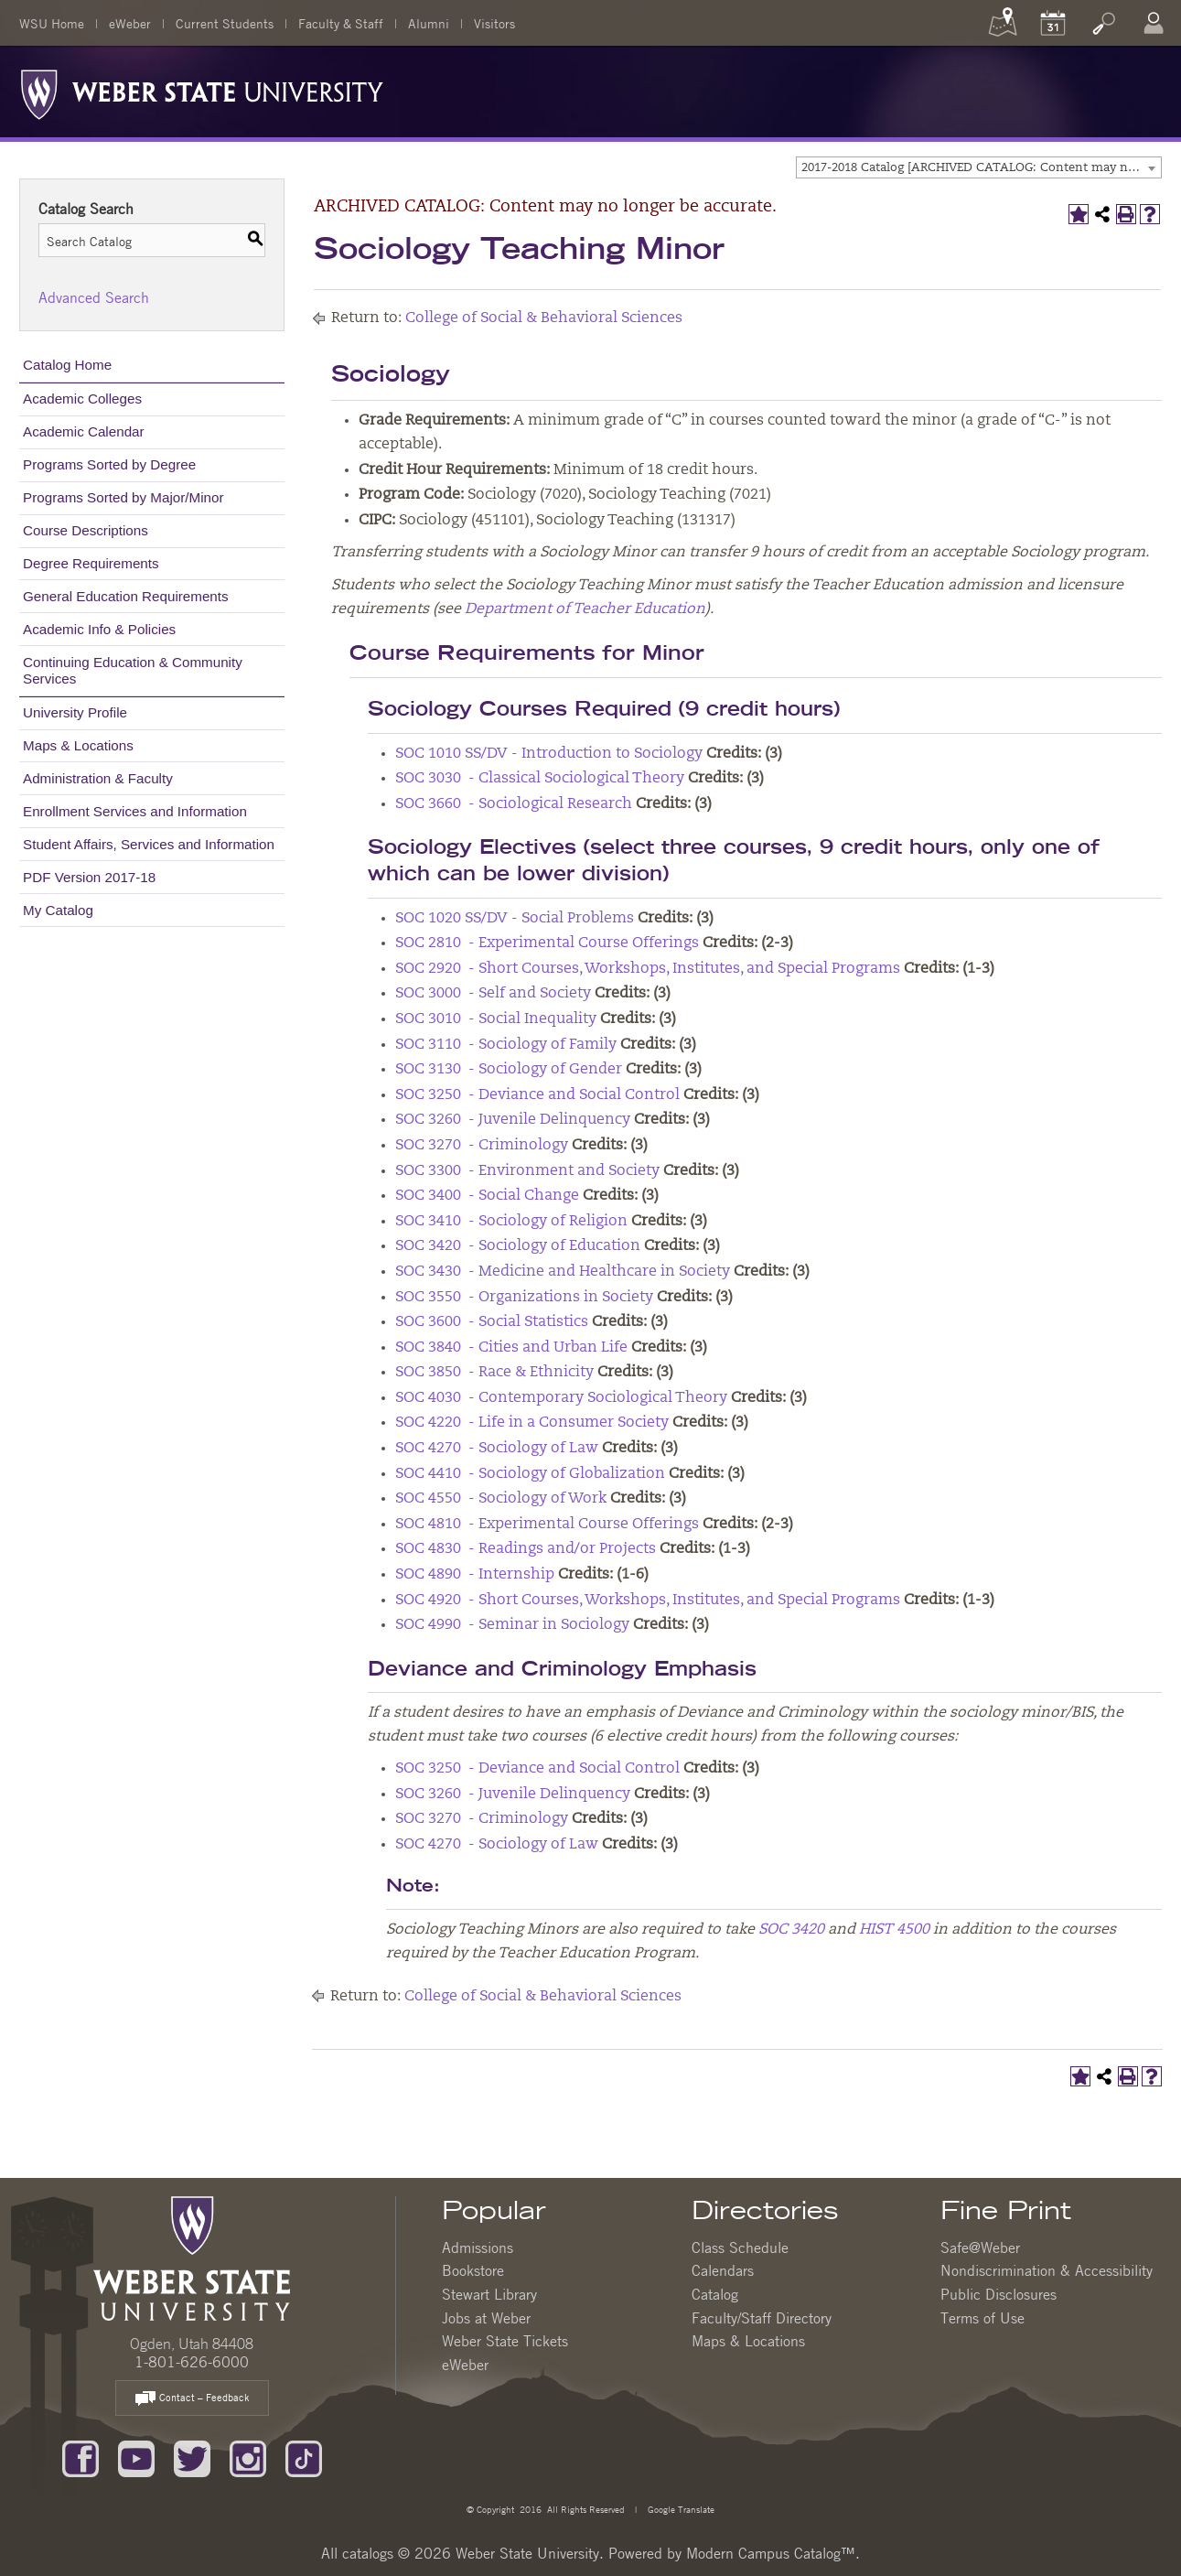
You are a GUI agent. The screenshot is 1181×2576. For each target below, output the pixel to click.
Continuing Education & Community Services (132, 670)
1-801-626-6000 (191, 2362)
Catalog (715, 2294)
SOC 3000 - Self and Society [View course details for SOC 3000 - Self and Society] (493, 993)
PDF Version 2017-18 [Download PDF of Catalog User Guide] (89, 877)
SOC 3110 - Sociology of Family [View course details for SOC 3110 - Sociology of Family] (506, 1045)
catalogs (367, 2553)
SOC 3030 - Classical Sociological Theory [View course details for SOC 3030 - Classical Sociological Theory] (539, 778)
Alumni (428, 23)
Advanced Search (93, 297)
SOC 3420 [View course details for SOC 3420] (791, 1930)
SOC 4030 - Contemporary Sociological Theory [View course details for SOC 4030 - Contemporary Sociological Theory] (561, 1398)
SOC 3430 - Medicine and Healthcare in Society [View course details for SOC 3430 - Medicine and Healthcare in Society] (562, 1272)
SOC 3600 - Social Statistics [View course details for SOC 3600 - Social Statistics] (491, 1322)
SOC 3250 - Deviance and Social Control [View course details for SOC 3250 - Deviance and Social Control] (537, 1095)
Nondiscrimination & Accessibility (1046, 2270)
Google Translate (679, 2509)
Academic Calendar (84, 431)
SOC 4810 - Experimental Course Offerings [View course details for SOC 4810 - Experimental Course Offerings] (547, 1524)
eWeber (130, 23)
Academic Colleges (82, 398)
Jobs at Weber (486, 2318)
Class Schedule (740, 2247)
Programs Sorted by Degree (109, 464)
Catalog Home (67, 364)
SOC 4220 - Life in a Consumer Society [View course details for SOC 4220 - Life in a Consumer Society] (532, 1423)
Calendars (723, 2270)
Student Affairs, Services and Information (148, 844)
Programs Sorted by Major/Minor (123, 497)
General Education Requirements (126, 596)
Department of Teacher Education (585, 609)
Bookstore (473, 2270)
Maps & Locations (78, 745)
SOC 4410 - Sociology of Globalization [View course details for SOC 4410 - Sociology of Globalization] (530, 1474)
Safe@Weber (980, 2247)
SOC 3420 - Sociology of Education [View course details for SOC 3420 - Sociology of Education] (517, 1246)
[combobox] (979, 167)
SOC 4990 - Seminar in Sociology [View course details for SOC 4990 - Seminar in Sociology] (512, 1625)
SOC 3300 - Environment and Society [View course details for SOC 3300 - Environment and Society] (527, 1171)
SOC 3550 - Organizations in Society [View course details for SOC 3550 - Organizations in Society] (524, 1297)
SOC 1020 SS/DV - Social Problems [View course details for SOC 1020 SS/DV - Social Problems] (514, 918)
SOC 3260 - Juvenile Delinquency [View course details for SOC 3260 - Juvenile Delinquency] (512, 1120)
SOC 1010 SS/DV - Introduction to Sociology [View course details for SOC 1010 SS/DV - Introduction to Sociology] (549, 754)
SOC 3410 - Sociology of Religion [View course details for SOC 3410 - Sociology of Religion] (511, 1221)
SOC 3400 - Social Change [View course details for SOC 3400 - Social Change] (487, 1196)
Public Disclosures (998, 2294)
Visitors (494, 23)
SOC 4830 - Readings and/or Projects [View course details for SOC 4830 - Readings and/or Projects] (525, 1549)
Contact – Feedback (192, 2399)
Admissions (477, 2247)
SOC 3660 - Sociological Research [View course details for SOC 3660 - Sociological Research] (513, 804)
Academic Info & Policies (99, 629)
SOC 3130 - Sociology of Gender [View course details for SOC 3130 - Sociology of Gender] (508, 1069)
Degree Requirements (91, 563)
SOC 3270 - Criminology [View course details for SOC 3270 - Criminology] (481, 1145)
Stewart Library (489, 2294)
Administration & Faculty (98, 778)
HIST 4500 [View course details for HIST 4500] (894, 1930)
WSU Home (51, 23)
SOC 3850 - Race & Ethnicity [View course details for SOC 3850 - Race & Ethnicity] (494, 1372)
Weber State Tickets (505, 2341)
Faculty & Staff (340, 23)
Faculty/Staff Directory (762, 2318)
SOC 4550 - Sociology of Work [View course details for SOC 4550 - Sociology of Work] (501, 1499)
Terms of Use (982, 2318)
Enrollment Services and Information (135, 811)
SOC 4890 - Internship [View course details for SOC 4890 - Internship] (474, 1575)
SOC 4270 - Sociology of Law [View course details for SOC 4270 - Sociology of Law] (496, 1448)
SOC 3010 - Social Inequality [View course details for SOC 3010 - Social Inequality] (495, 1019)
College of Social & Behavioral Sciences (543, 318)
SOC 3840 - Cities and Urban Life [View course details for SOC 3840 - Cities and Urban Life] (511, 1348)
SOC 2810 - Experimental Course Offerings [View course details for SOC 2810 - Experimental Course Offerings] (547, 943)
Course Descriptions (85, 530)
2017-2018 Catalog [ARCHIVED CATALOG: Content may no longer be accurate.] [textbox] (981, 168)
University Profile (75, 712)
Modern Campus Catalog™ (770, 2553)
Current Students (225, 23)
